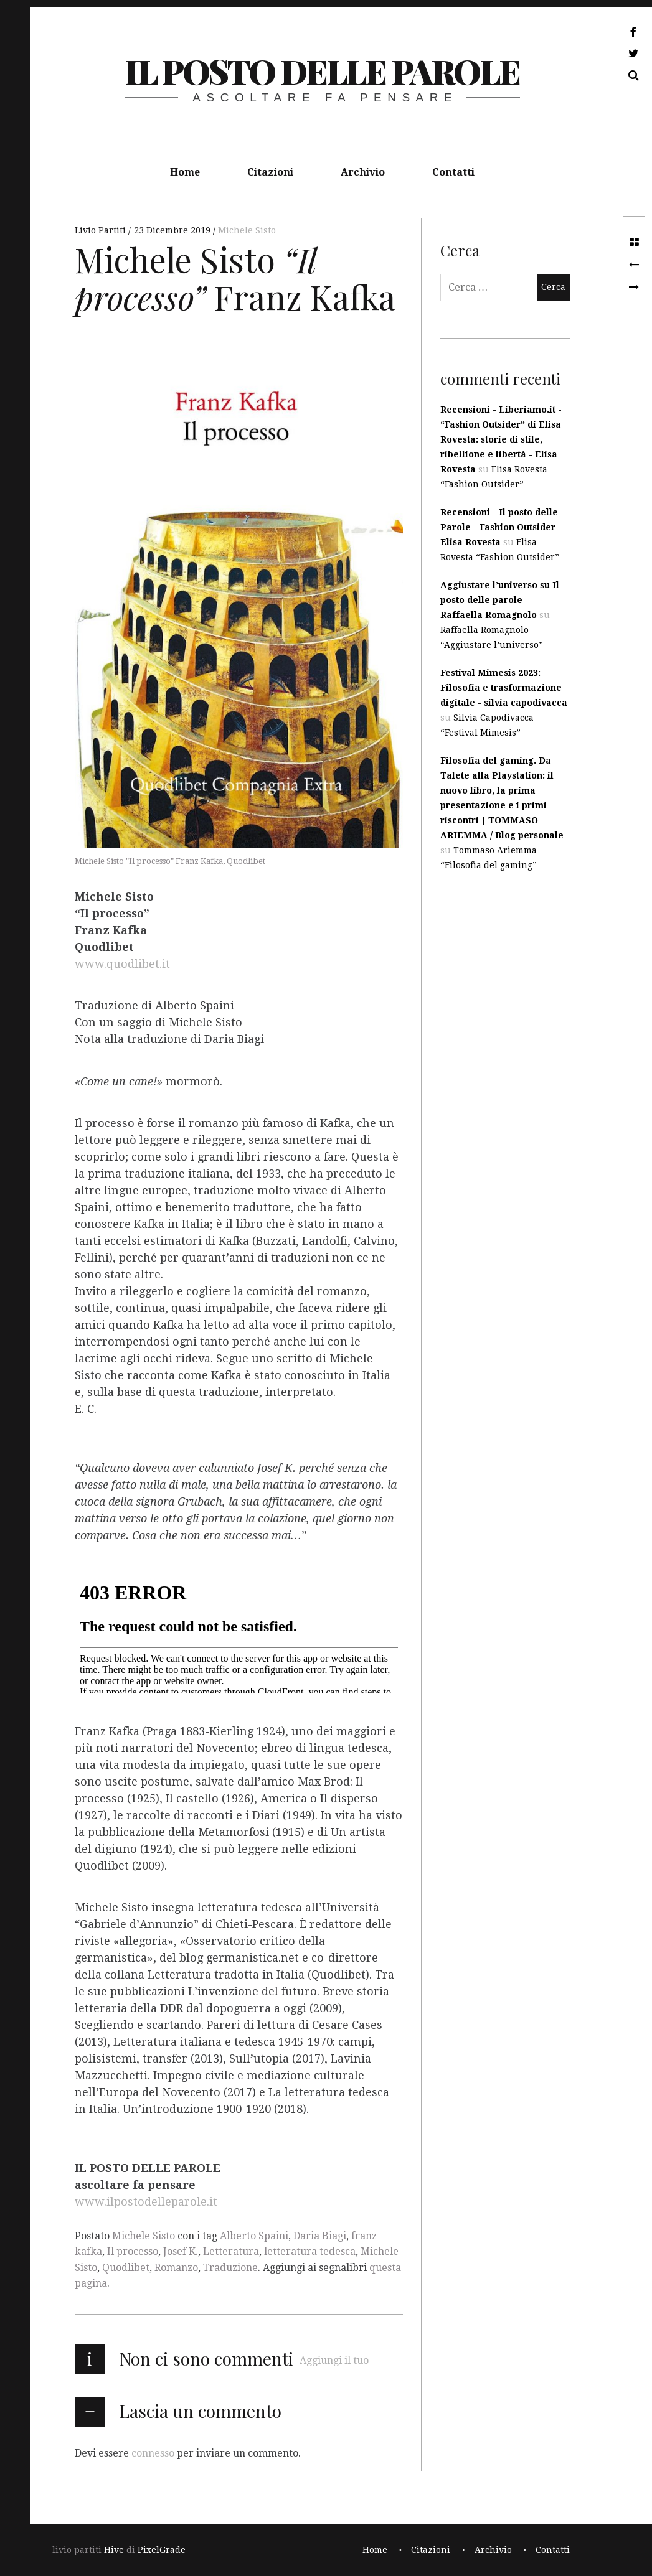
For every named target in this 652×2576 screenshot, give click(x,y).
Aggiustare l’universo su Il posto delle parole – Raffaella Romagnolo (499, 600)
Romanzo (176, 2268)
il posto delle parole (322, 71)
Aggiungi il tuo (334, 2360)
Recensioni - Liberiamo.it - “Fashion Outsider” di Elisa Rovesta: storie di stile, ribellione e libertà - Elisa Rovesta (501, 439)
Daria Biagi (319, 2236)
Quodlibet (125, 2268)
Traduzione (230, 2268)
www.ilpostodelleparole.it (146, 2201)
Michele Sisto (247, 230)
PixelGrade (162, 2550)
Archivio (363, 172)
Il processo (132, 2251)
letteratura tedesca (310, 2251)
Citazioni (270, 172)
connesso (152, 2453)
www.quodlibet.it (122, 963)
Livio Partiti (101, 230)
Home (185, 172)
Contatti (453, 172)
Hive (114, 2550)
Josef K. (180, 2251)
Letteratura (231, 2251)
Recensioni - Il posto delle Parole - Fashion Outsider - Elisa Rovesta (501, 527)
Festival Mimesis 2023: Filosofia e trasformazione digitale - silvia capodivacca (503, 688)
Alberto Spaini (254, 2236)
